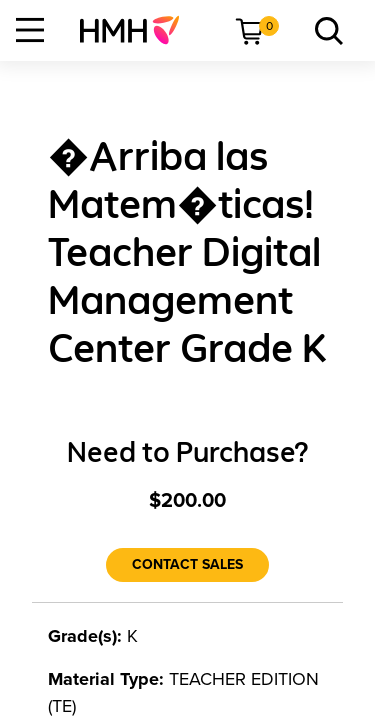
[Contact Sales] (187, 565)
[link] (137, 30)
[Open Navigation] (30, 30)
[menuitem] (137, 30)
